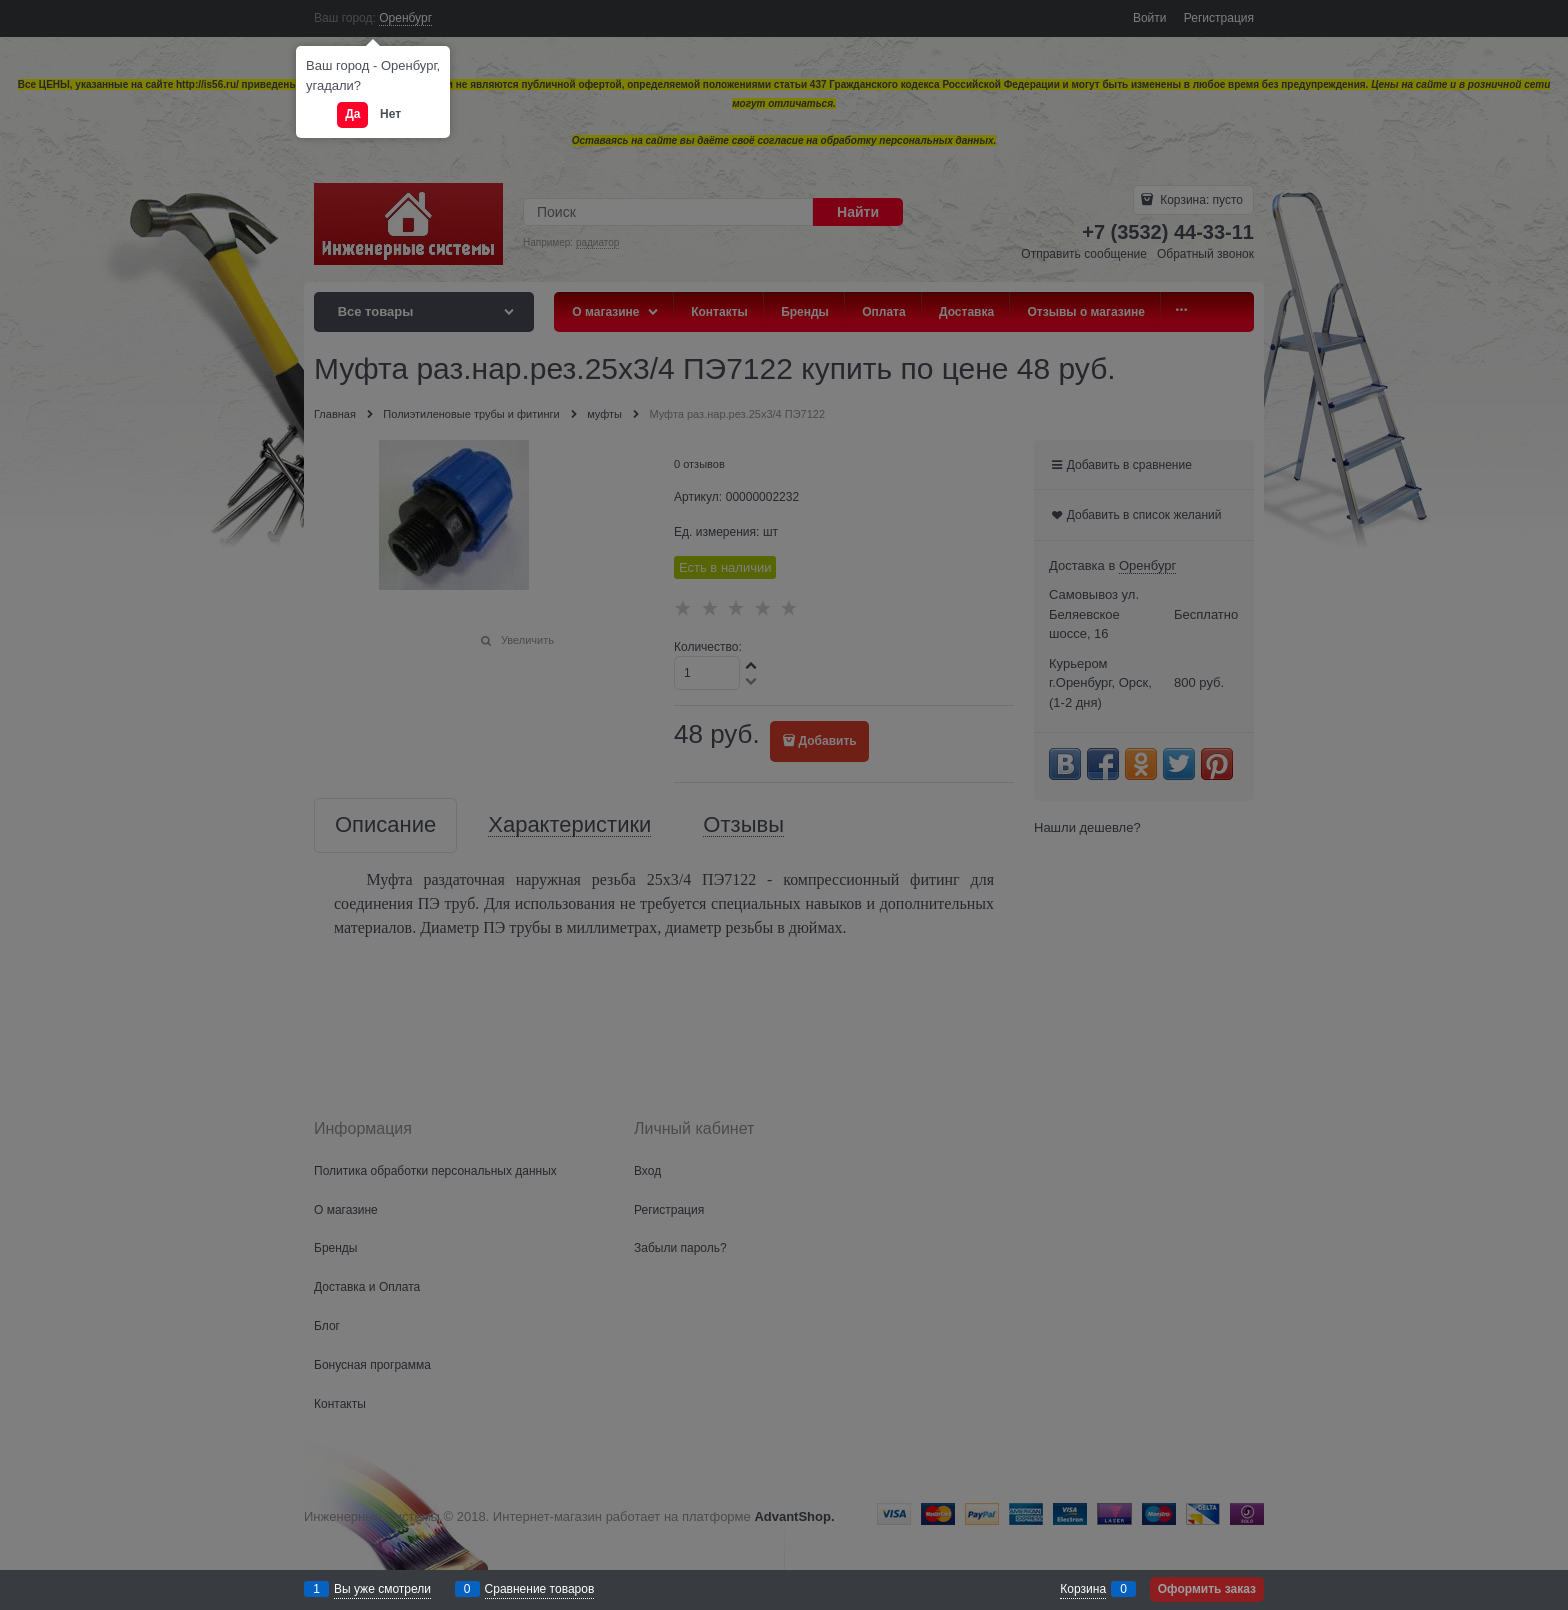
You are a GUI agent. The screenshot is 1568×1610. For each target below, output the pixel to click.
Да (352, 114)
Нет (390, 114)
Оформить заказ (1207, 1589)
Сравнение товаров (540, 1589)
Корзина (1083, 1589)
